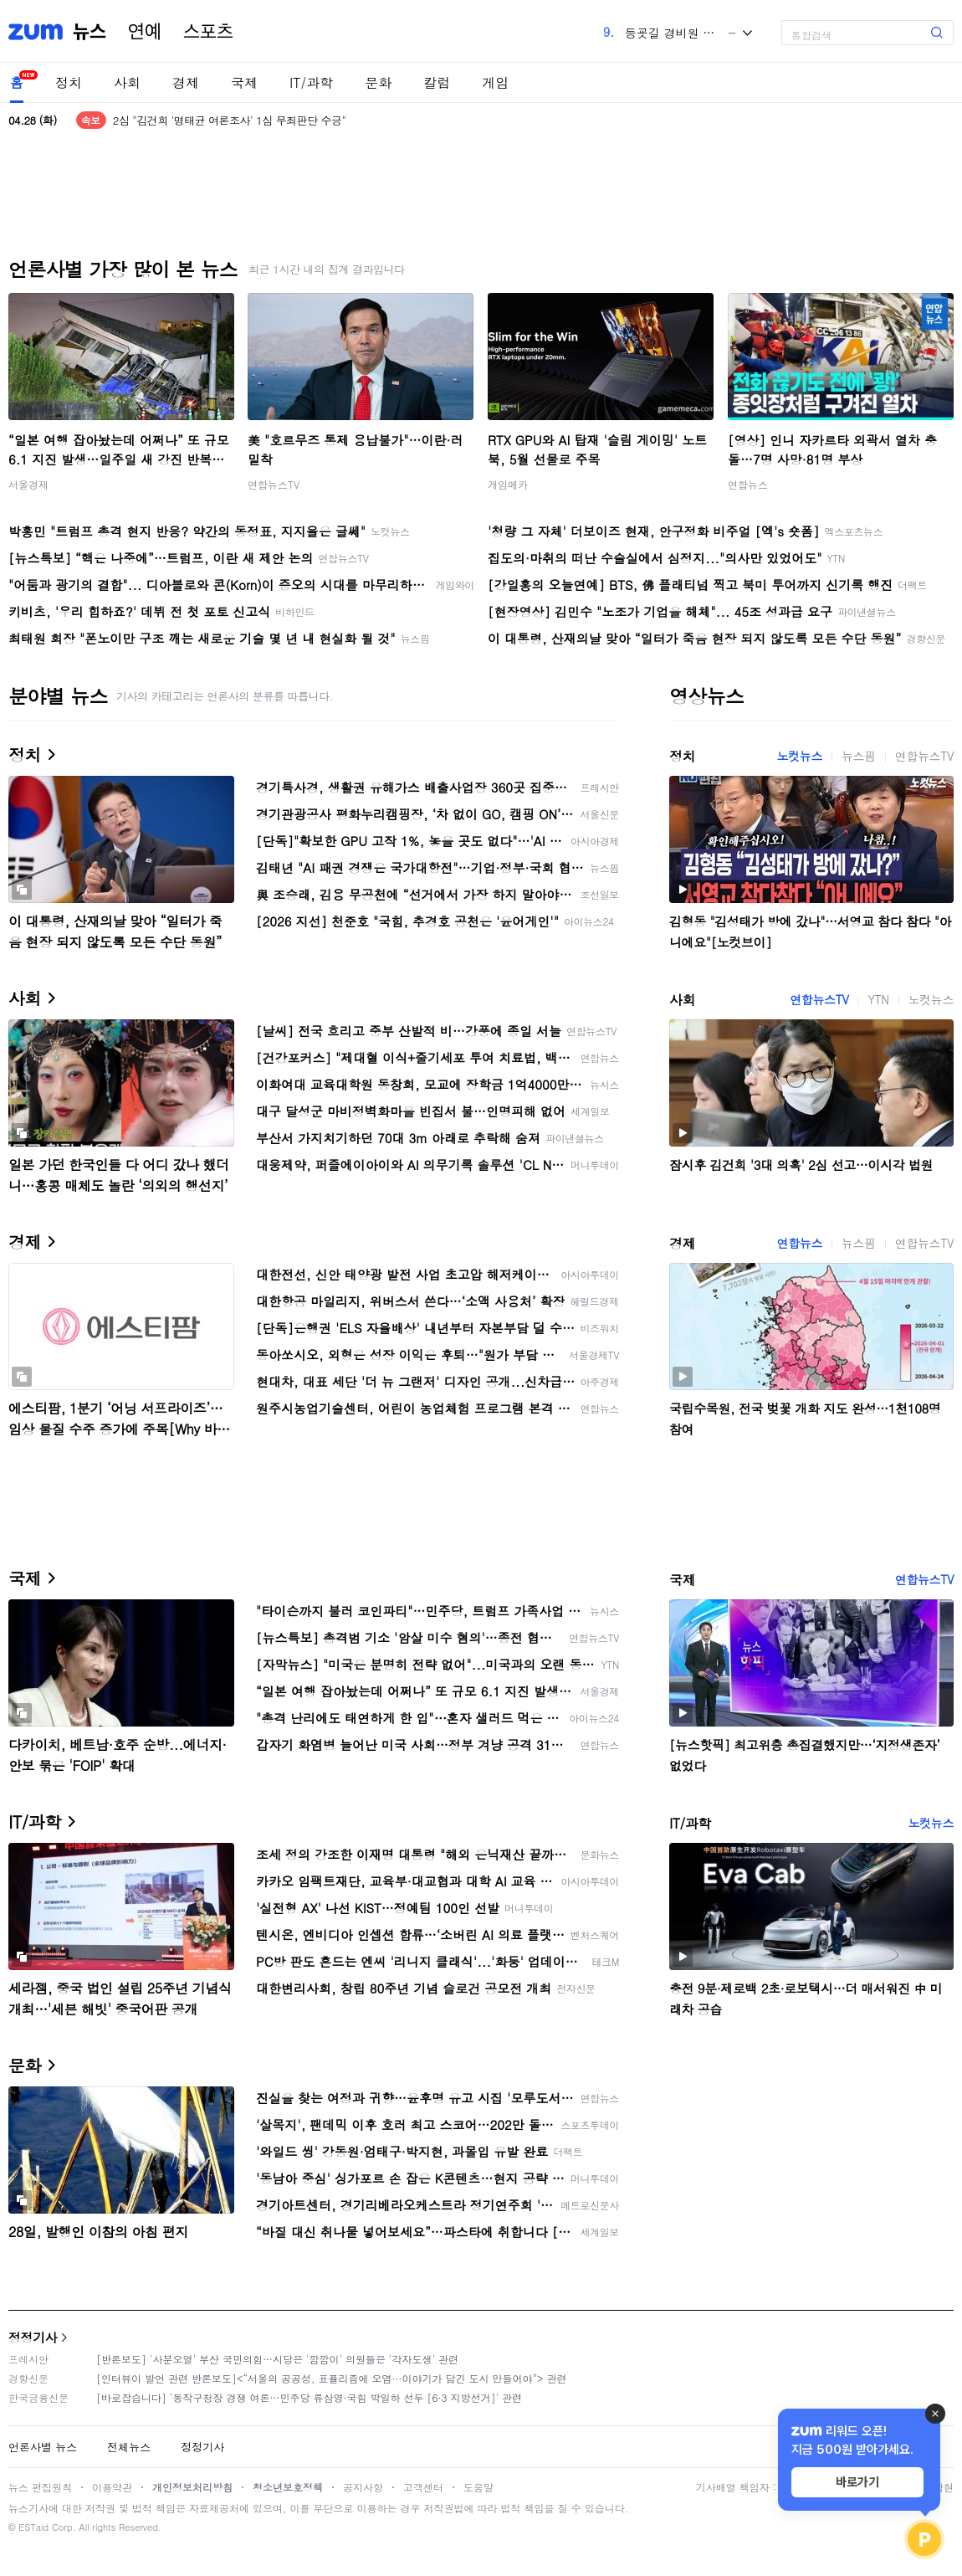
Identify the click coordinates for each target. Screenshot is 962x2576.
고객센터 (423, 2487)
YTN (877, 999)
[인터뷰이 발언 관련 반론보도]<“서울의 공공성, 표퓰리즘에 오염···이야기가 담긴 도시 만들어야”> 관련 (331, 2378)
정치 (68, 82)
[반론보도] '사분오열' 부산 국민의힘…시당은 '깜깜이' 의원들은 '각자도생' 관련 (277, 2359)
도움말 (478, 2487)
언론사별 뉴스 (42, 2447)
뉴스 (89, 32)
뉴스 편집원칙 (40, 2487)
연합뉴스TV (273, 484)
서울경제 (28, 484)
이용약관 (112, 2487)
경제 (185, 82)
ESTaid (33, 2527)
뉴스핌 (859, 755)
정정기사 (32, 2337)
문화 (378, 82)
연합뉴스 (748, 484)
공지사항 (363, 2487)
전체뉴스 (129, 2447)
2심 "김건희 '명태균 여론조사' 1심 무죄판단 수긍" (229, 120)
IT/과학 (311, 82)
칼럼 (436, 82)
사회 (127, 82)
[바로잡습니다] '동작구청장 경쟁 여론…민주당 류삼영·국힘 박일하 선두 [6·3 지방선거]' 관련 (309, 2397)
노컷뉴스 (799, 755)
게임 (495, 82)
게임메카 (508, 484)
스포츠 (208, 32)
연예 (144, 32)
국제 (244, 82)
